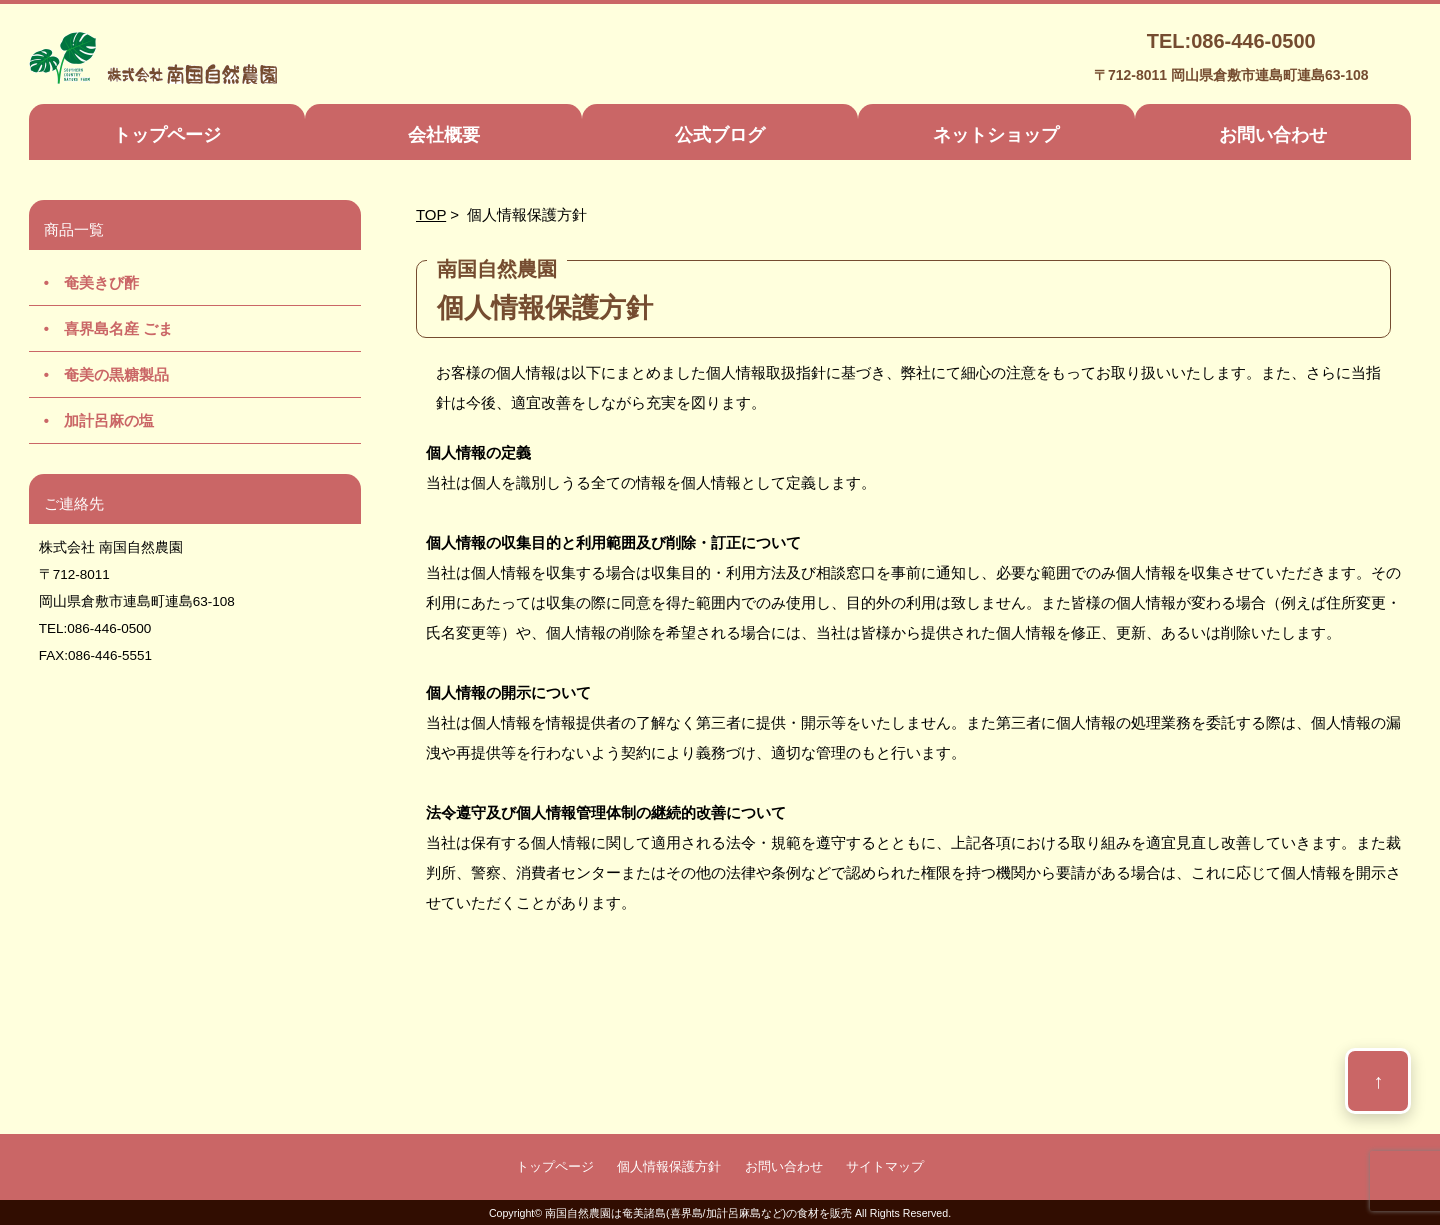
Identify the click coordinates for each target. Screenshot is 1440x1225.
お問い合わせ (1273, 135)
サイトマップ (885, 1166)
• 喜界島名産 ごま (101, 328)
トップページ (167, 135)
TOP (431, 214)
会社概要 (444, 135)
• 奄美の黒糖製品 (99, 374)
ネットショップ (996, 135)
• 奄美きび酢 (84, 282)
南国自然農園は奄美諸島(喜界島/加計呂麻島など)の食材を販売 (698, 1213)
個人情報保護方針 (669, 1166)
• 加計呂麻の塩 (91, 420)
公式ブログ (720, 135)
